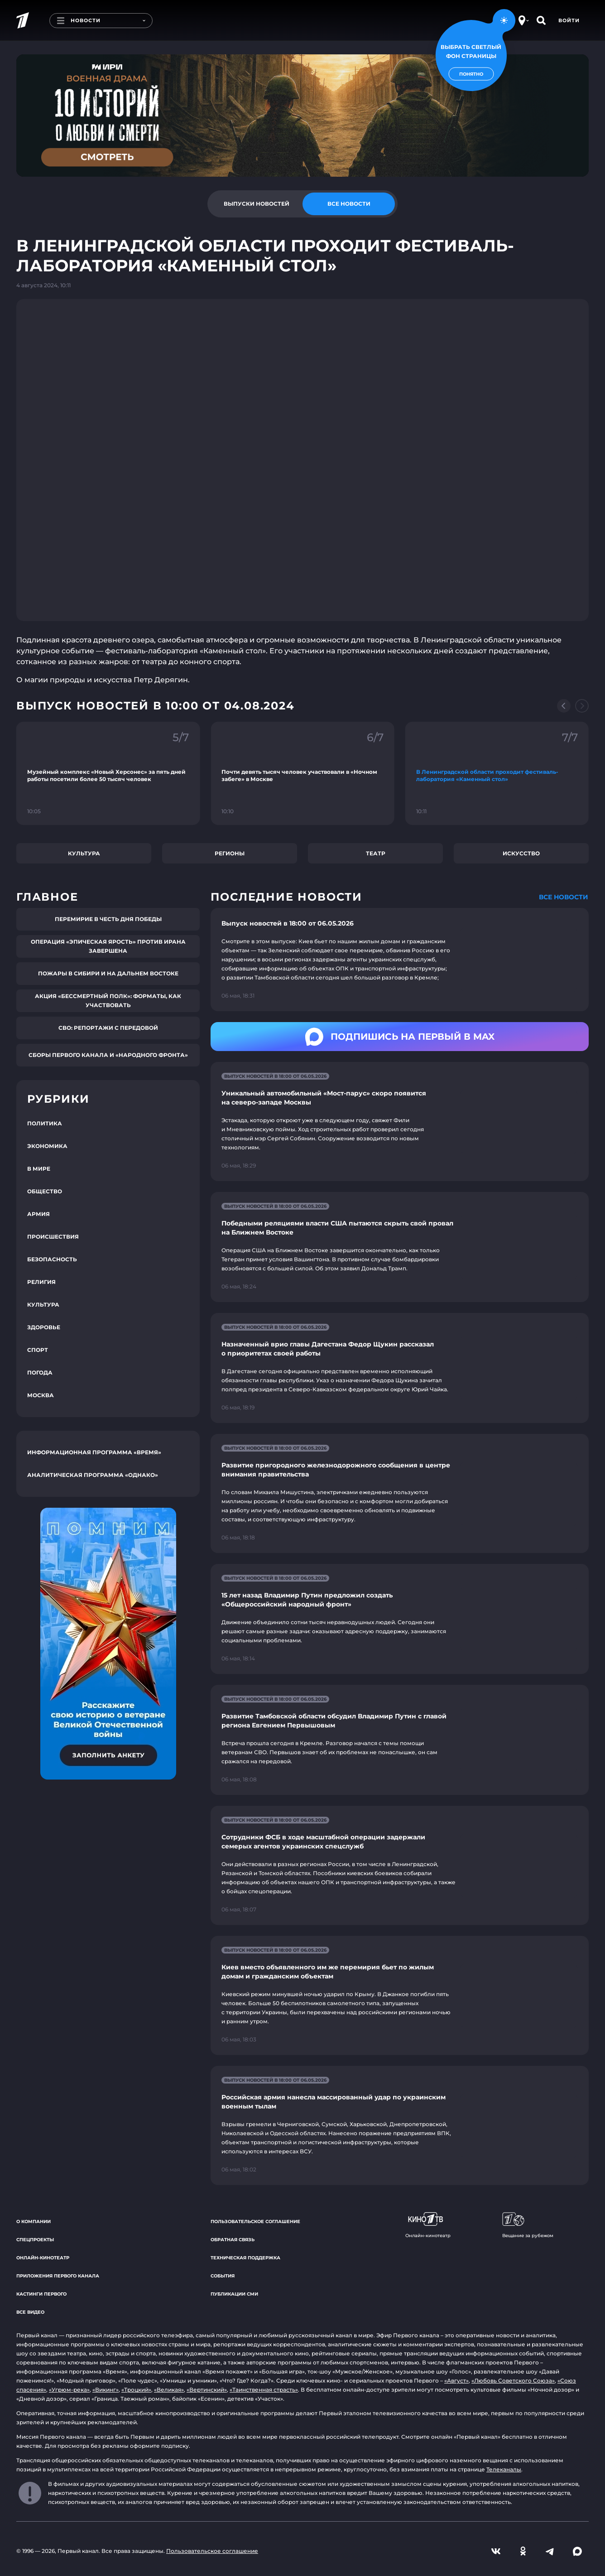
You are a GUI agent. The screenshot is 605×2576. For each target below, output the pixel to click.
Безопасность (52, 1259)
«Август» (456, 2380)
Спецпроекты (35, 2240)
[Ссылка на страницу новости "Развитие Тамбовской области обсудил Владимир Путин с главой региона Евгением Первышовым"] (399, 1740)
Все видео (30, 2312)
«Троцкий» (136, 2389)
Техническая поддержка (245, 2258)
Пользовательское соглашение (255, 2221)
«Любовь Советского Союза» (513, 2380)
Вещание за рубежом (527, 2225)
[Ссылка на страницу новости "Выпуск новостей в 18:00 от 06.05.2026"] (399, 959)
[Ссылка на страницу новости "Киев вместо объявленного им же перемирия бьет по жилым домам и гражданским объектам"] (399, 1995)
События (223, 2276)
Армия (38, 1214)
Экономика (47, 1146)
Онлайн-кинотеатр (42, 2258)
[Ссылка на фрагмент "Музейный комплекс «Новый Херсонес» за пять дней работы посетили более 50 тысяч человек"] (108, 773)
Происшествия (53, 1236)
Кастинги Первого (41, 2294)
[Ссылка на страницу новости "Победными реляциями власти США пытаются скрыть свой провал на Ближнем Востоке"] (399, 1247)
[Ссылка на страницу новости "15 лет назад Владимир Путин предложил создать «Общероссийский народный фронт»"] (399, 1619)
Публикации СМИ (234, 2294)
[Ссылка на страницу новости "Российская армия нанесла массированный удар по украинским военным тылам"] (399, 2125)
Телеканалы (503, 2469)
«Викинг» (105, 2389)
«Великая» (169, 2389)
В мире (38, 1168)
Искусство (521, 853)
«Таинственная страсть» (264, 2389)
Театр (375, 853)
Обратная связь (232, 2240)
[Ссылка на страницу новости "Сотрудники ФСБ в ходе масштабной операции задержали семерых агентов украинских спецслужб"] (399, 1865)
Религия (41, 1281)
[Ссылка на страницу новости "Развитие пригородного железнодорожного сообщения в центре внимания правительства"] (399, 1493)
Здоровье (43, 1327)
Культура (84, 853)
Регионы (230, 853)
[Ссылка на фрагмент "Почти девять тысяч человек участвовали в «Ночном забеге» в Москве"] (302, 773)
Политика (44, 1123)
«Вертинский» (207, 2389)
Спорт (37, 1349)
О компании (33, 2221)
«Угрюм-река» (69, 2389)
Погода (40, 1372)
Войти (569, 20)
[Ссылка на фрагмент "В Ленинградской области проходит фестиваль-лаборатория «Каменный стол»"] (497, 773)
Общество (44, 1191)
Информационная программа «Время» (94, 1452)
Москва (40, 1395)
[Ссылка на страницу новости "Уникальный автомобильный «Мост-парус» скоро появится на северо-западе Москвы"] (399, 1121)
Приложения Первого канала (57, 2276)
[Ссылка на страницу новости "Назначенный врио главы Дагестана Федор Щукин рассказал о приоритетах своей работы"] (399, 1368)
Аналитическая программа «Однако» (92, 1474)
